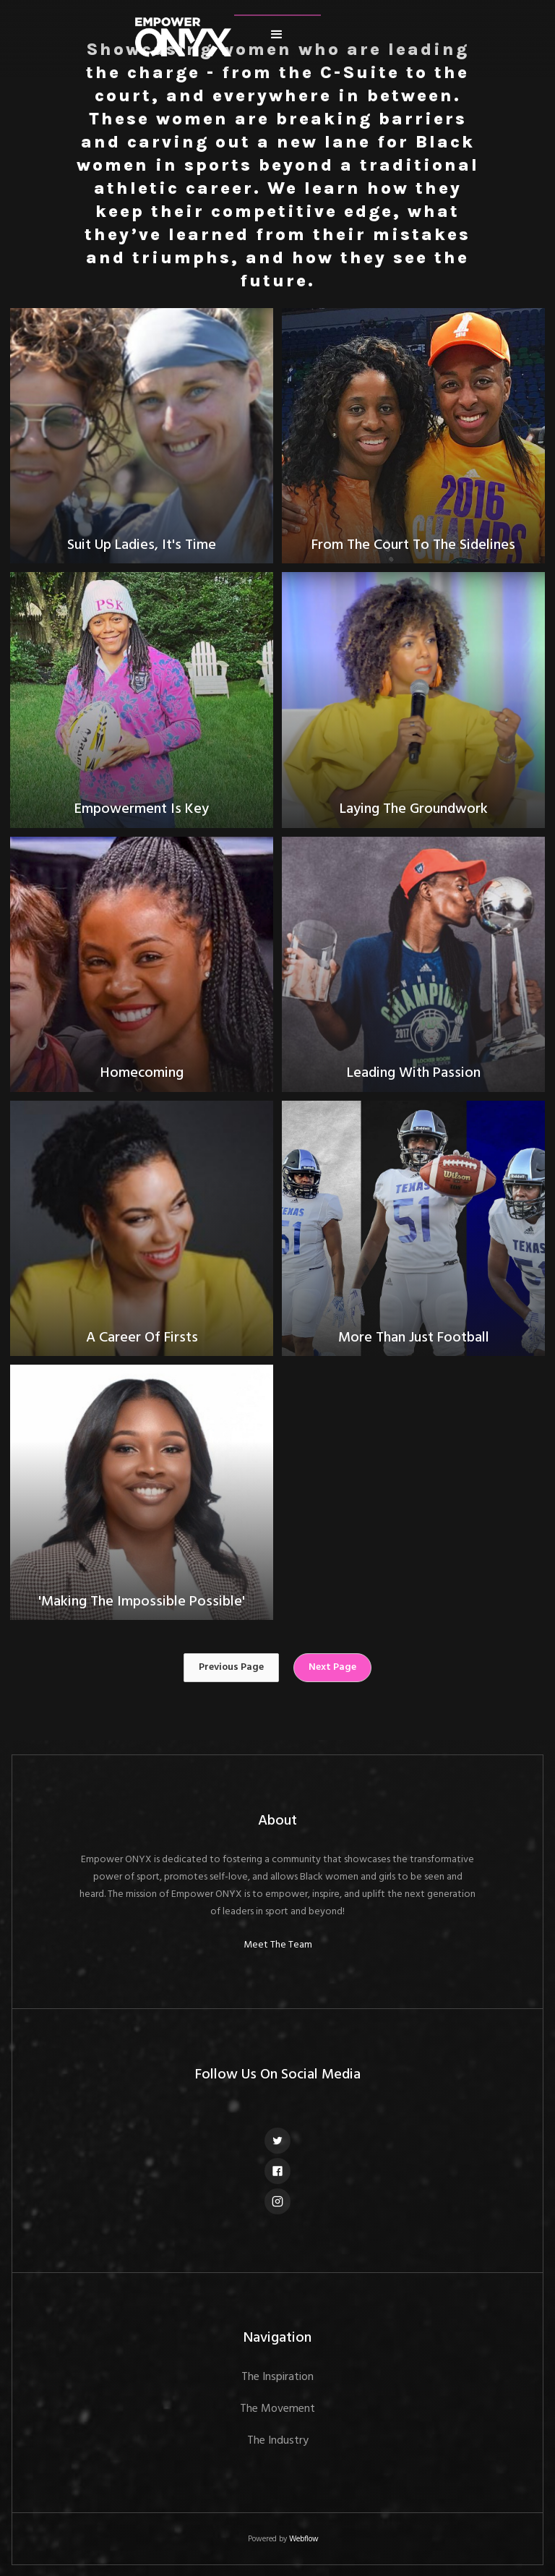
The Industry (278, 2440)
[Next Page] (332, 1667)
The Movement (277, 2409)
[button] (276, 34)
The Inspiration (277, 2377)
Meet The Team (278, 1945)
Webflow (304, 2539)
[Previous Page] (231, 1667)
